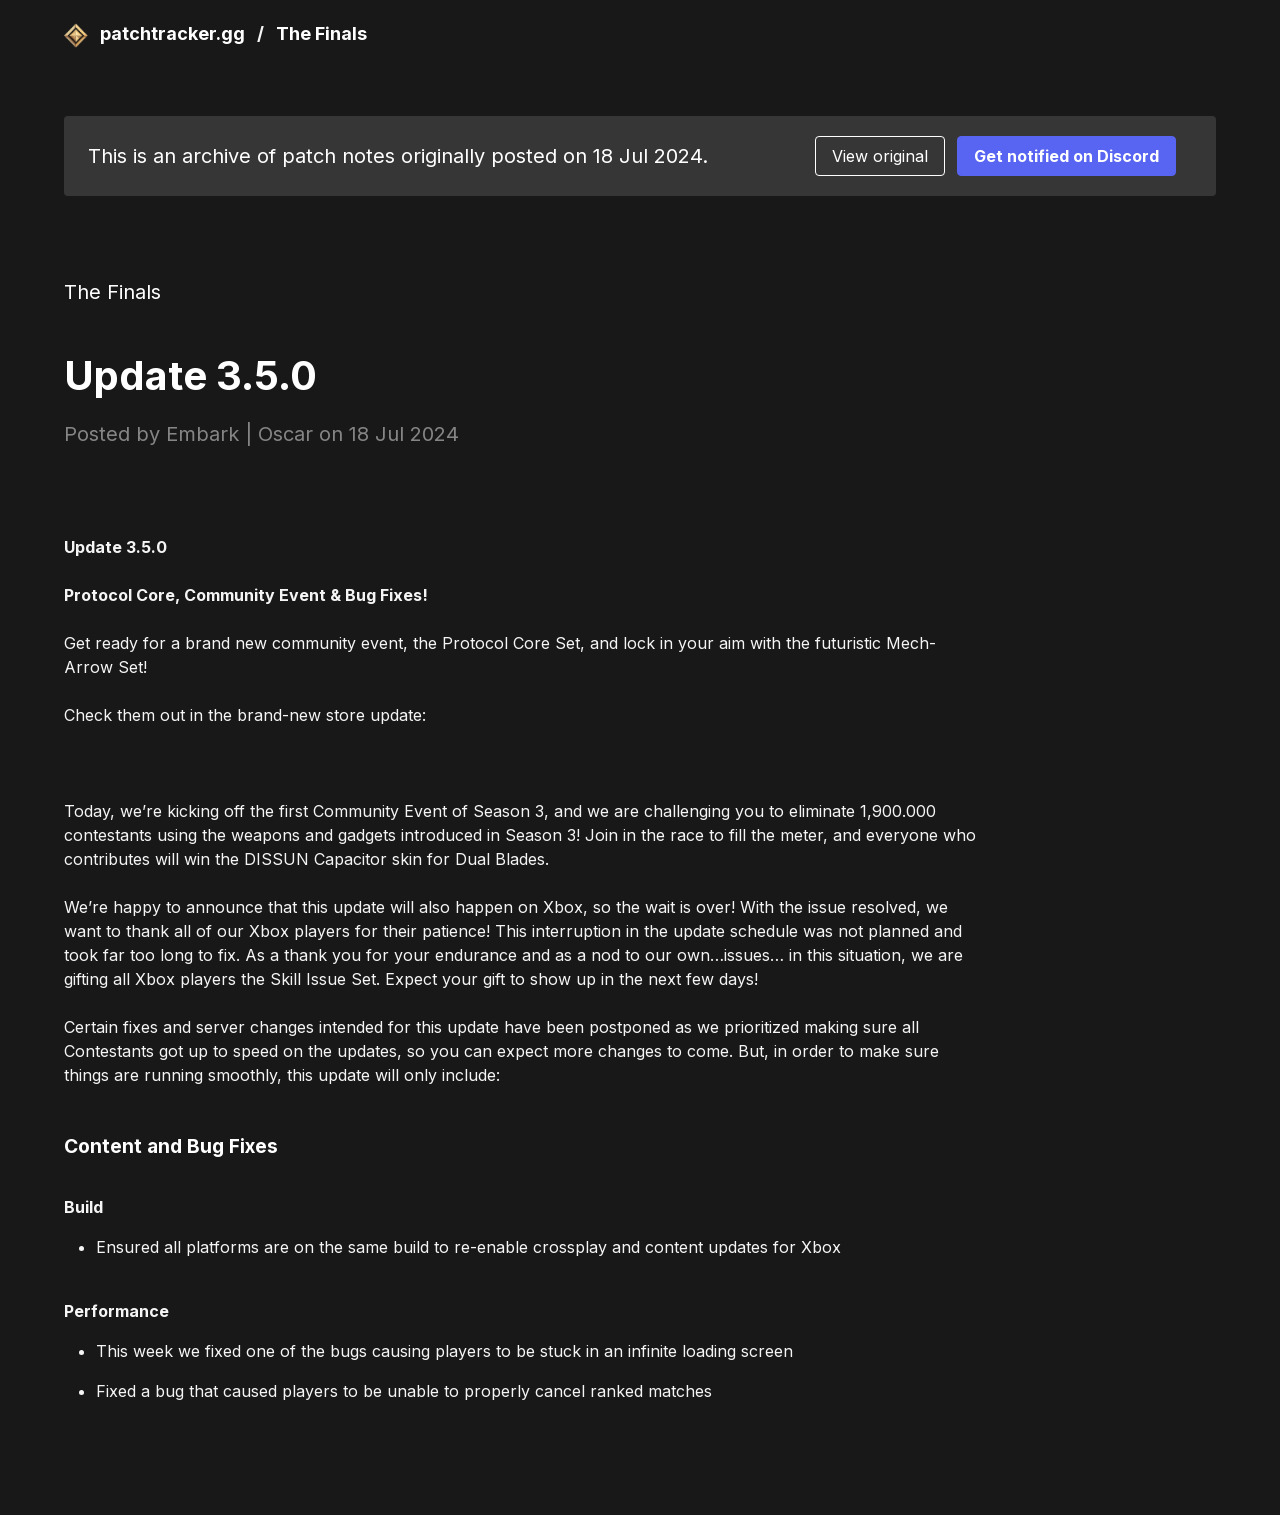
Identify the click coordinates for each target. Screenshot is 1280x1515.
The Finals (321, 33)
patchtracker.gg (156, 33)
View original (880, 156)
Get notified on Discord (1066, 156)
